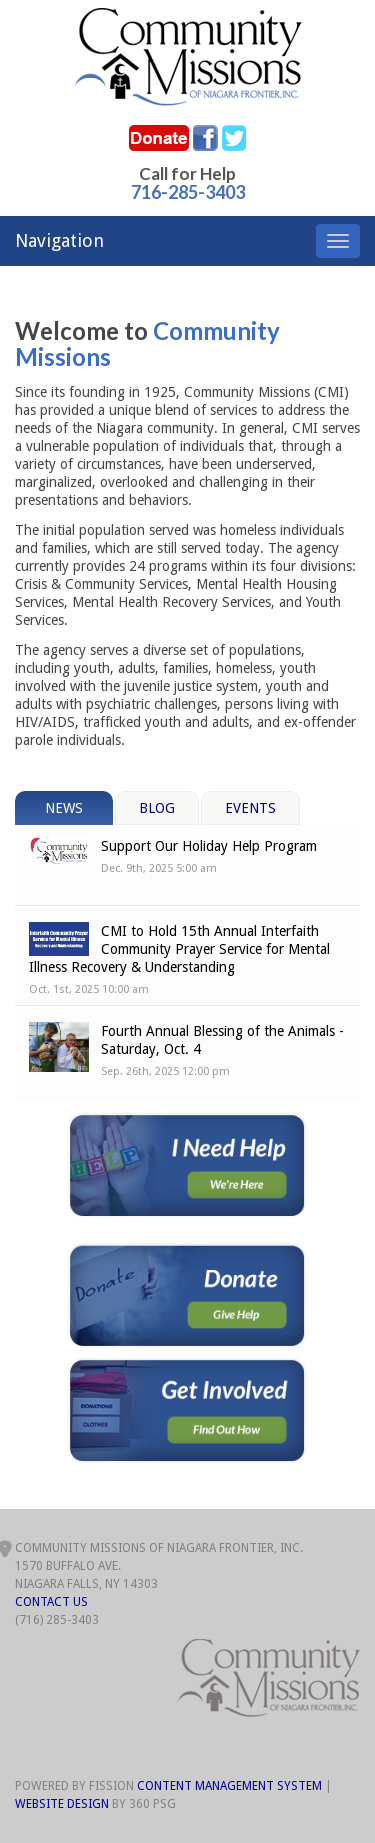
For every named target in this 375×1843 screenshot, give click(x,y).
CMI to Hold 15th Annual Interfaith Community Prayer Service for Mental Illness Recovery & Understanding (179, 949)
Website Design (62, 1804)
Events (250, 808)
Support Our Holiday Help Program (209, 846)
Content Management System (229, 1786)
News (64, 808)
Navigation (59, 240)
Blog (157, 808)
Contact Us (51, 1602)
